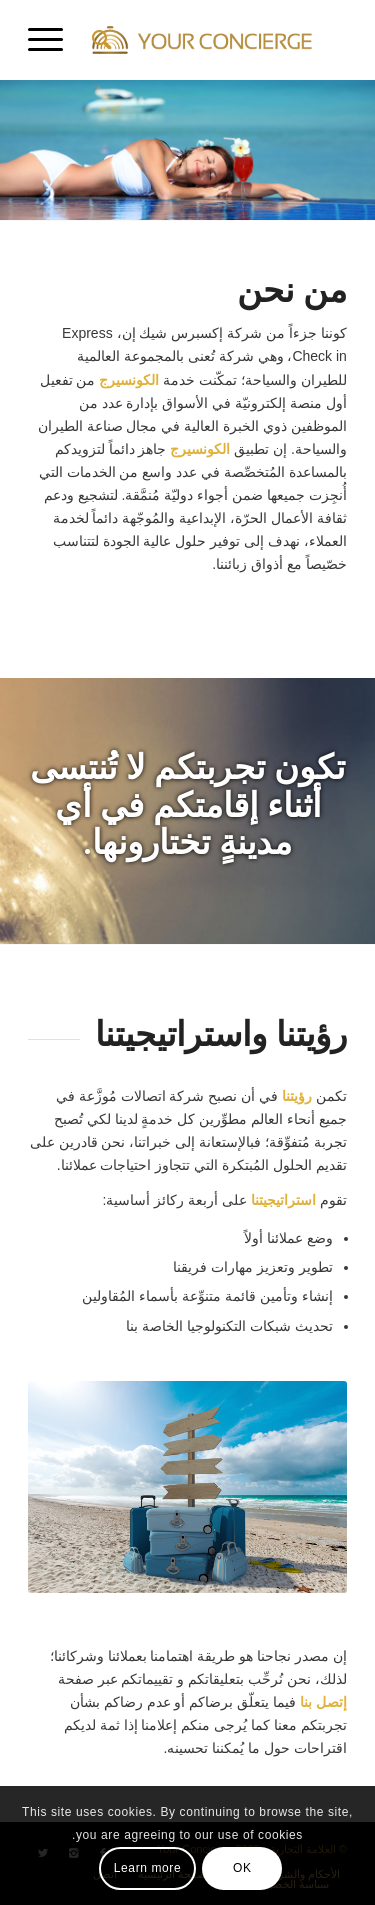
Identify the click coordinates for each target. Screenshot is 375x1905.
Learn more (147, 1868)
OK (242, 1868)
